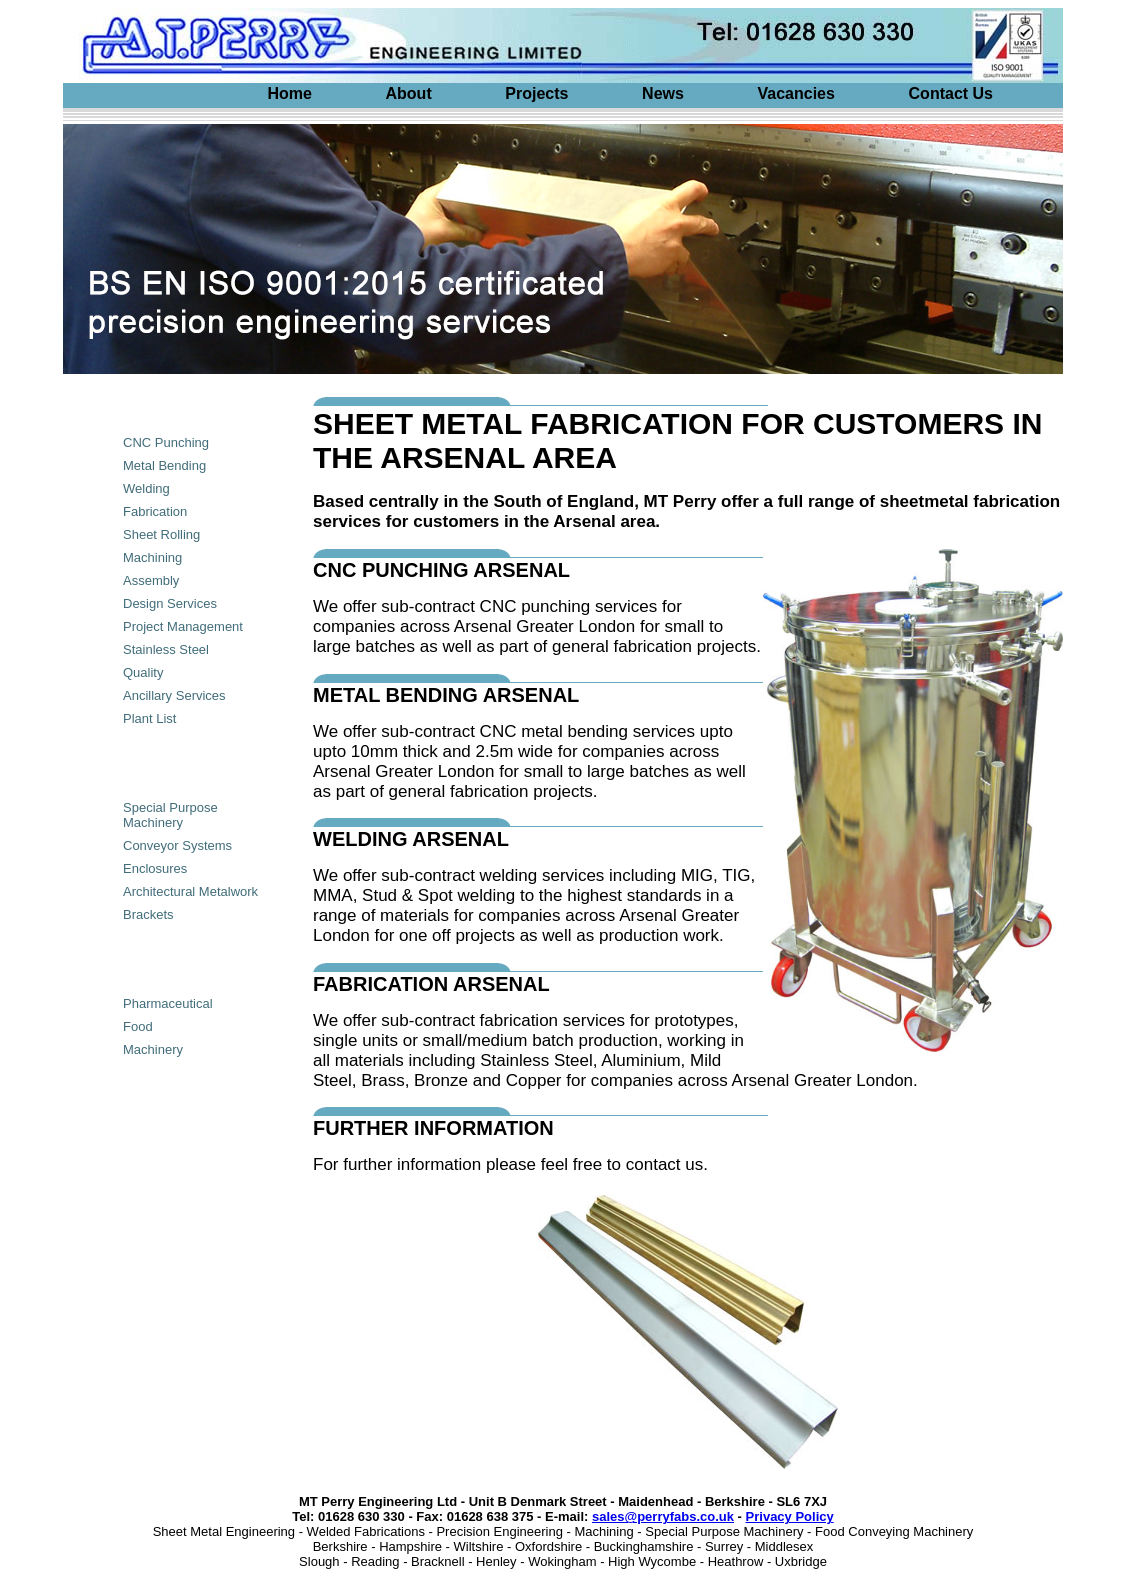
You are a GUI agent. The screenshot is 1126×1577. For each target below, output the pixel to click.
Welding (146, 488)
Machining (152, 557)
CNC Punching (166, 442)
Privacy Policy (790, 1516)
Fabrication (155, 511)
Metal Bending (164, 465)
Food (138, 1026)
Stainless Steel (166, 649)
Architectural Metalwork (190, 891)
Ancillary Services (174, 695)
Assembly (151, 580)
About (409, 93)
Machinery (153, 1049)
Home (289, 93)
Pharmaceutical (168, 1003)
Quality (143, 672)
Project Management (183, 626)
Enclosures (155, 868)
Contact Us (951, 93)
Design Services (170, 603)
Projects (536, 93)
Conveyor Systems (177, 845)
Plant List (149, 718)
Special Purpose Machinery (170, 815)
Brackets (148, 914)
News (663, 93)
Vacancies (796, 93)
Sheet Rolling (161, 534)
